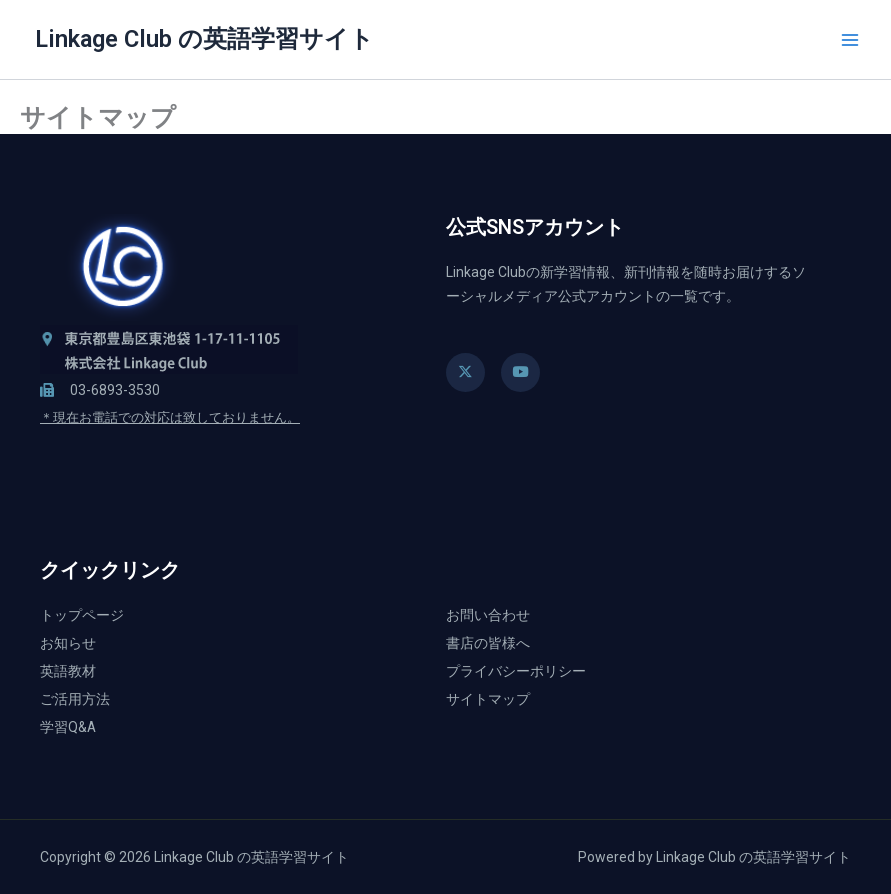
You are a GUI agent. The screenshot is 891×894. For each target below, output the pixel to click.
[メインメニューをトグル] (850, 40)
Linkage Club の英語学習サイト (204, 39)
